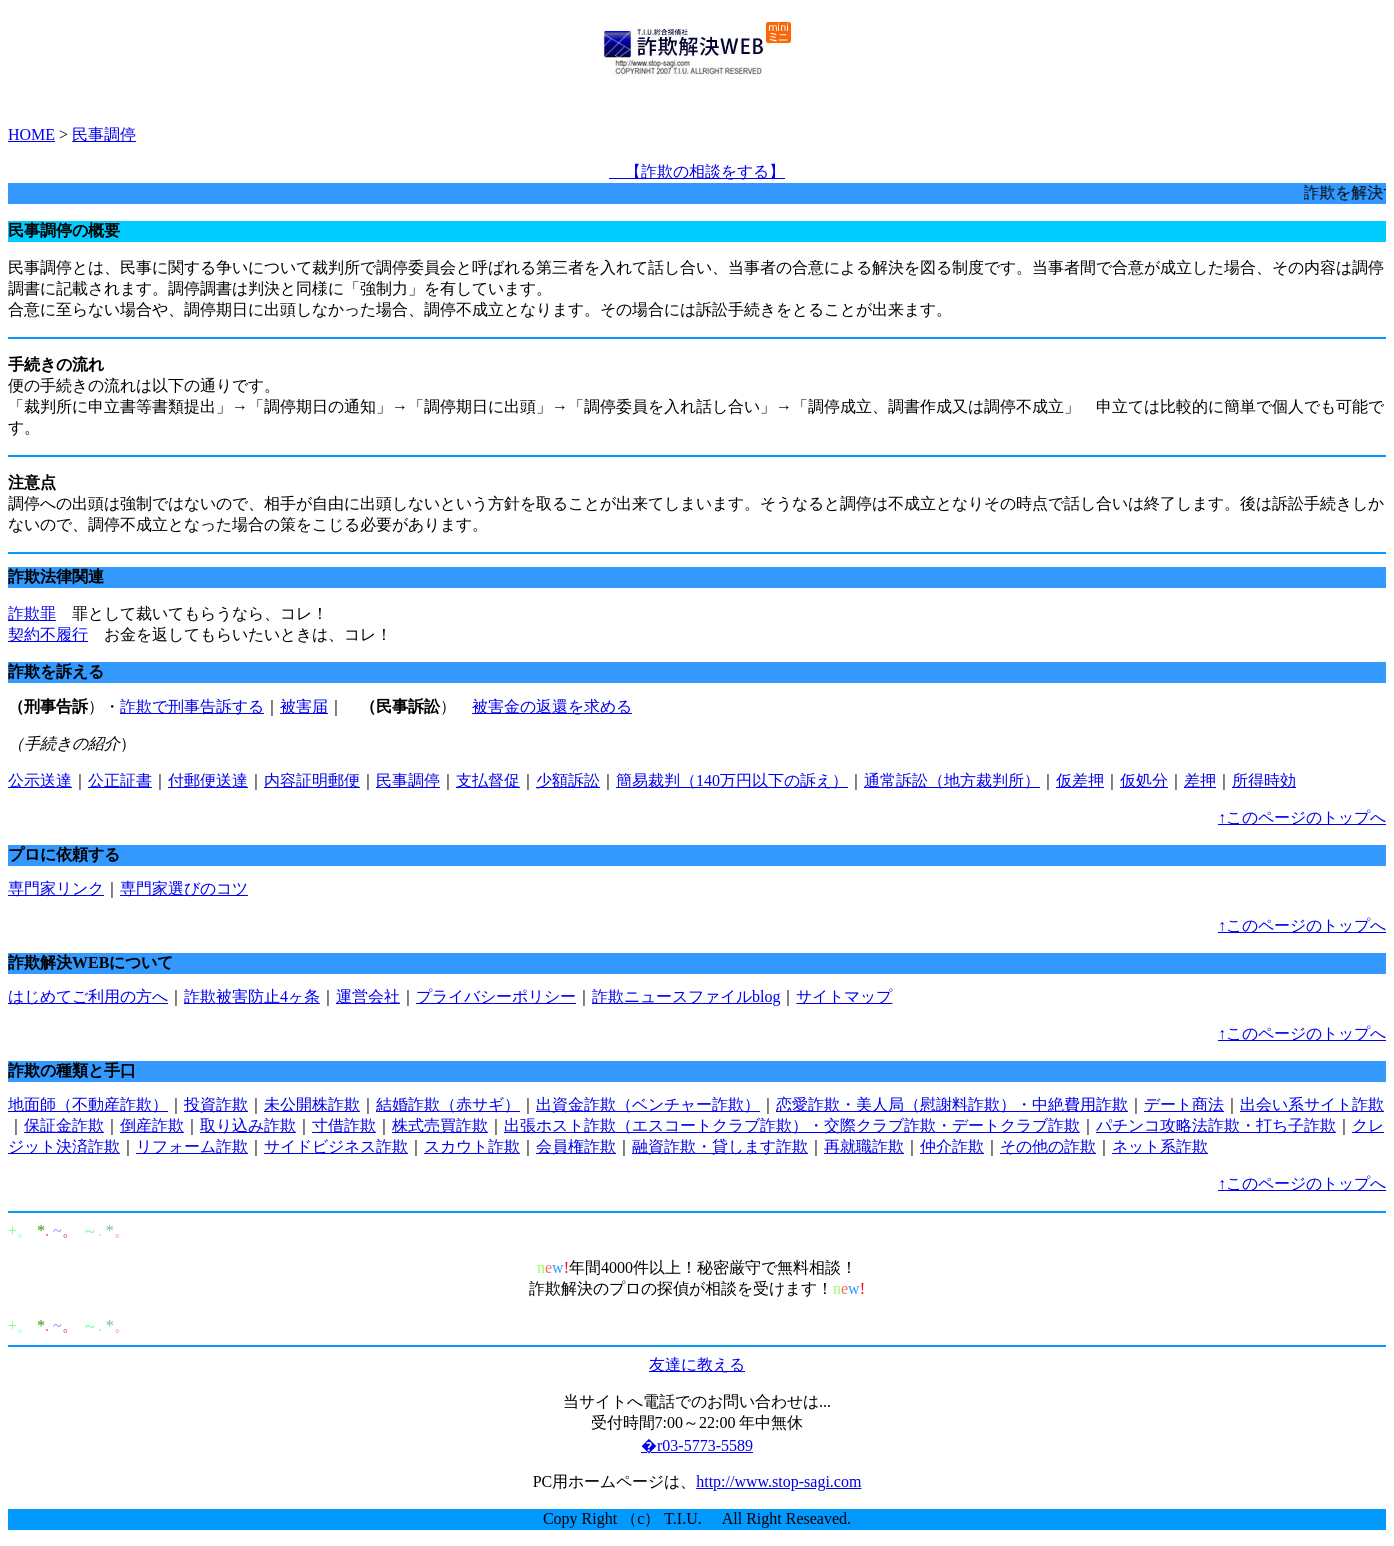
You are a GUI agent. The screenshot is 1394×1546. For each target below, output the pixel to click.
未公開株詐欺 (312, 1104)
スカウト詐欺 (472, 1146)
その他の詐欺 (1048, 1146)
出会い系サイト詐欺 (1312, 1104)
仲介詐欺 (952, 1146)
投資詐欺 (216, 1104)
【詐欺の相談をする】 (697, 171)
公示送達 (40, 780)
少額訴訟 (568, 780)
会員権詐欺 (576, 1146)
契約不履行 (48, 634)
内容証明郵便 (312, 780)
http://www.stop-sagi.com (778, 1481)
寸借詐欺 (344, 1125)
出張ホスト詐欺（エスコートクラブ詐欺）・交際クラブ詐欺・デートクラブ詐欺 (792, 1125)
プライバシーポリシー (496, 996)
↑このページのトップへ (1302, 817)
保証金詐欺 (64, 1125)
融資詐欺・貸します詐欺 (720, 1146)
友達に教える (697, 1364)
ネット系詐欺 (1160, 1146)
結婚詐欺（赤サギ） (448, 1104)
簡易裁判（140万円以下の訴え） (732, 780)
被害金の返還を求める (552, 706)
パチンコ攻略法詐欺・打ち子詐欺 (1216, 1125)
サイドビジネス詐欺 (336, 1146)
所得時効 (1264, 780)
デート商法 (1184, 1104)
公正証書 (120, 780)
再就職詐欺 (864, 1146)
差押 (1200, 780)
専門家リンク (56, 888)
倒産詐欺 (152, 1125)
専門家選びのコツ (184, 888)
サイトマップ (844, 996)
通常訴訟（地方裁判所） (952, 780)
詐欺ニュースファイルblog (686, 996)
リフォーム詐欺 (192, 1146)
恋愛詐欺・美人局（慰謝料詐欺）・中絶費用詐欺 (952, 1104)
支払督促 (488, 780)
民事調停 (104, 134)
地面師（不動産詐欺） (88, 1104)
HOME (31, 134)
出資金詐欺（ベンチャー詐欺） (648, 1104)
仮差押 (1080, 780)
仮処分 (1144, 780)
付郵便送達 (208, 780)
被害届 (304, 706)
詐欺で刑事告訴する (192, 706)
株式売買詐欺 (440, 1125)
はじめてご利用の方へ (88, 996)
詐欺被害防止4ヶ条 (252, 996)
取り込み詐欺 (248, 1125)
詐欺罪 (32, 613)
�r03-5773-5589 (697, 1445)
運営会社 (368, 996)
